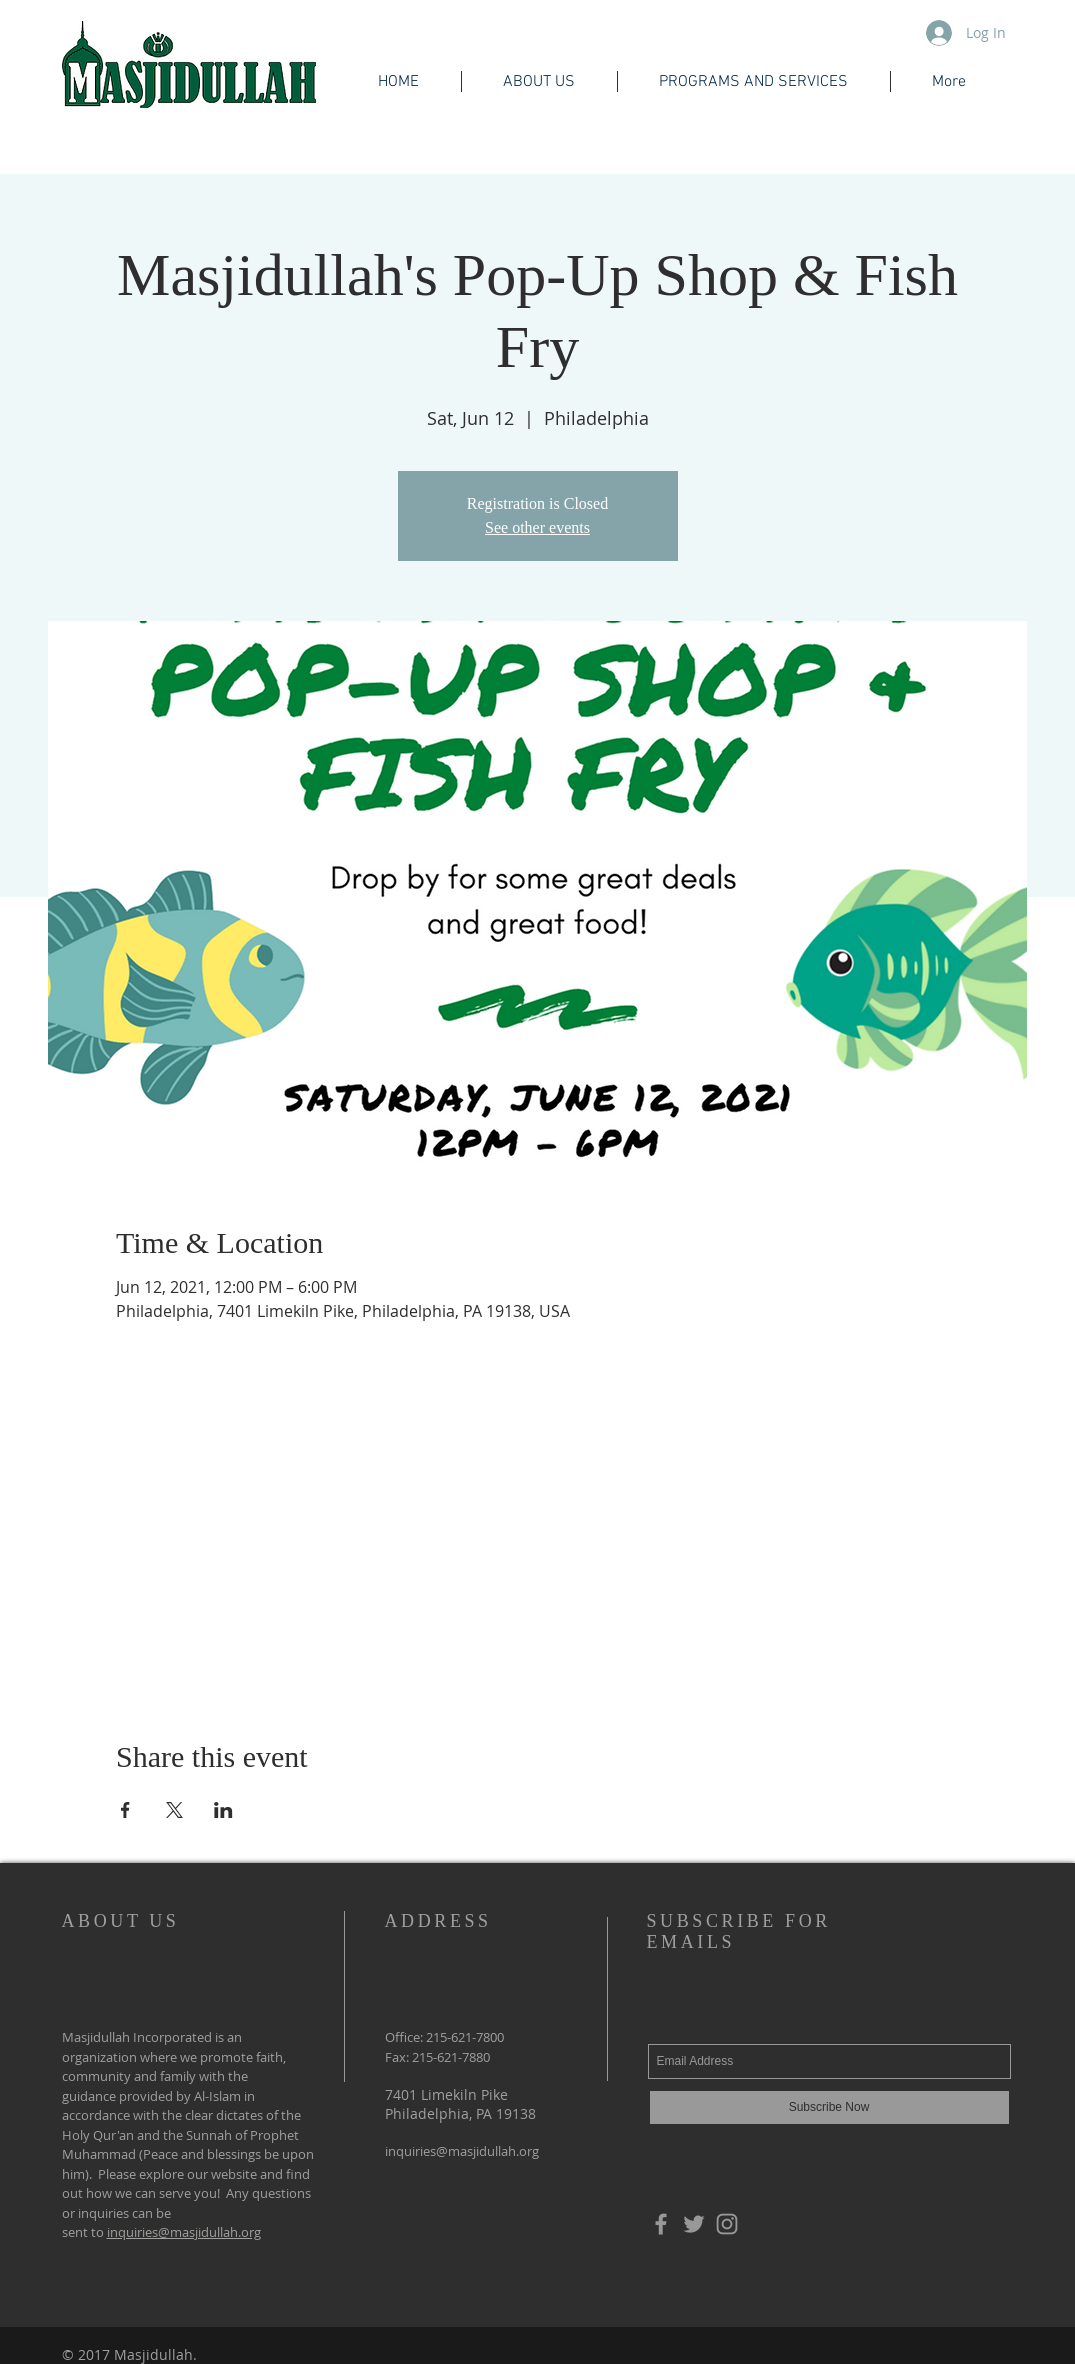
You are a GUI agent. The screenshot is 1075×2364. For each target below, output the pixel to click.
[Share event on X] (174, 1810)
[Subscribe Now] (829, 2107)
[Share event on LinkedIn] (223, 1810)
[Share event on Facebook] (125, 1810)
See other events (537, 527)
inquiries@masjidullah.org (184, 2232)
